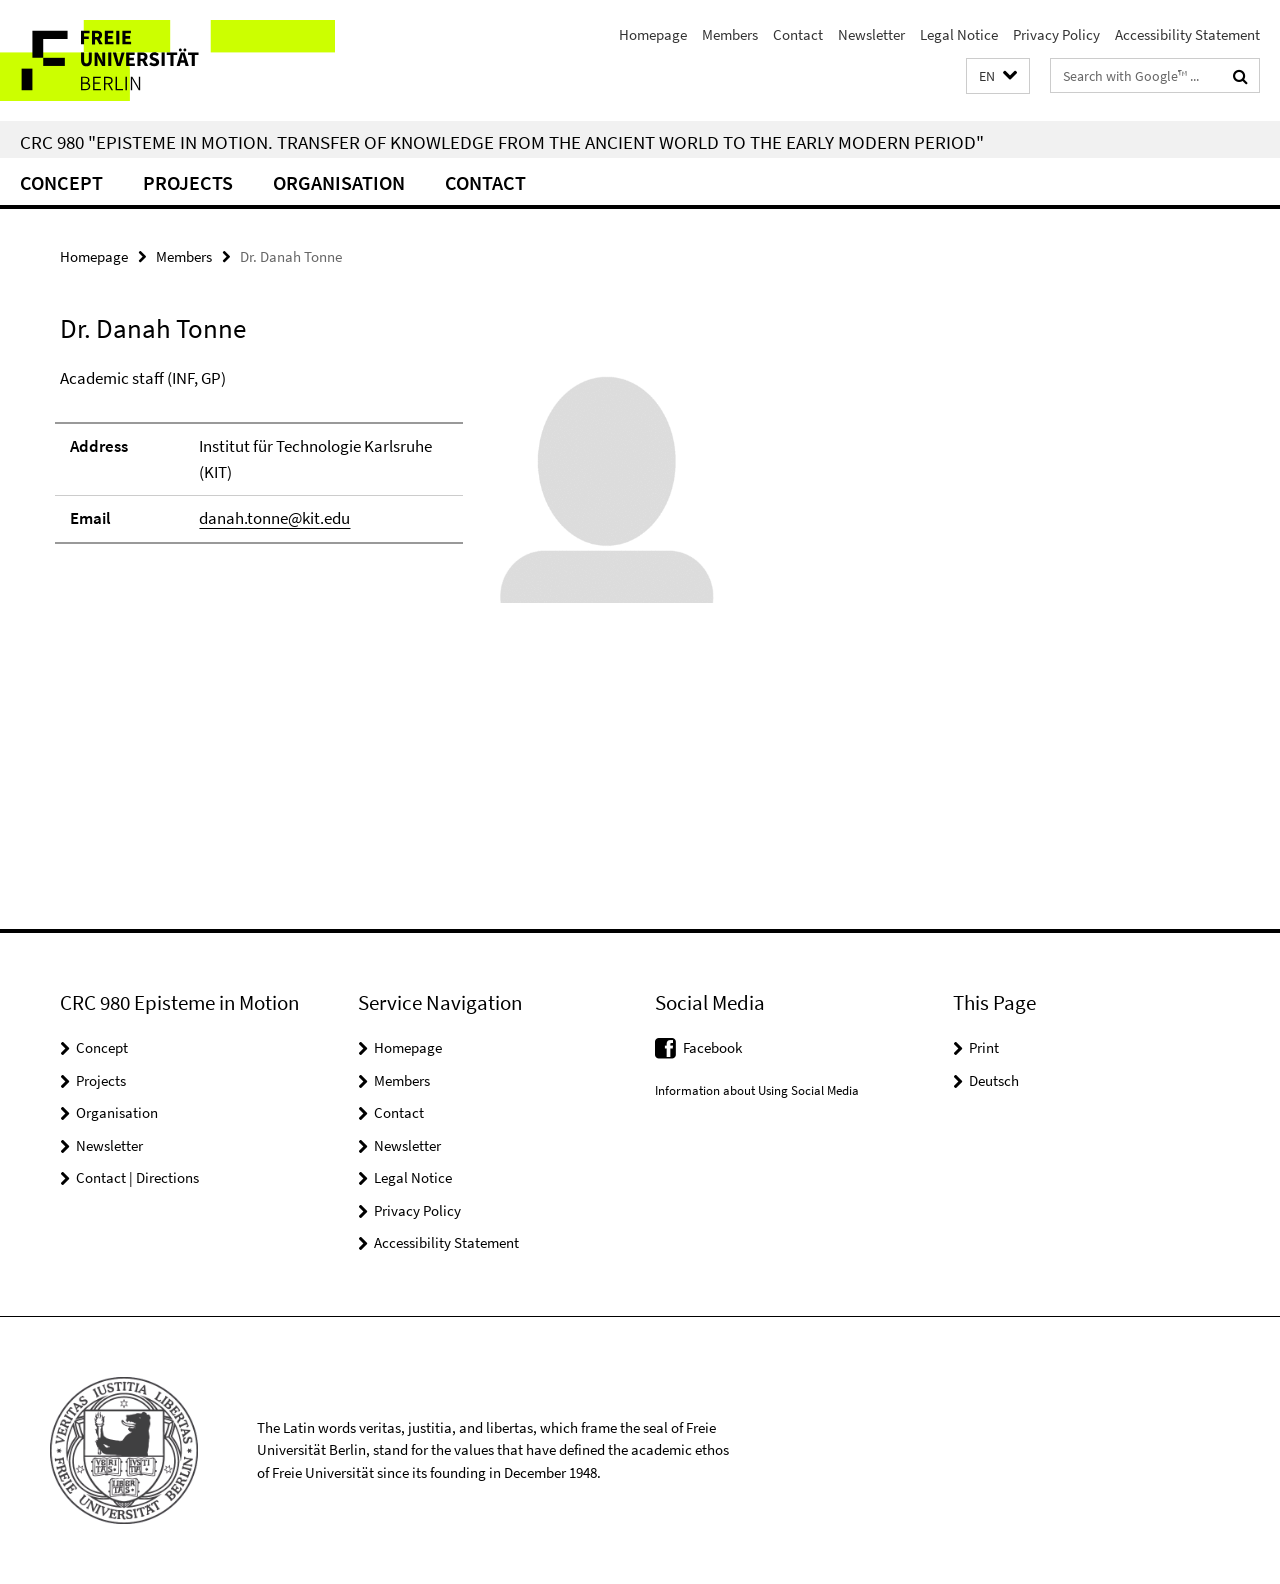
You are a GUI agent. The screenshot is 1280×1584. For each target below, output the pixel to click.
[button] (998, 76)
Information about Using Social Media (757, 1090)
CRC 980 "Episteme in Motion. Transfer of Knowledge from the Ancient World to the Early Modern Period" (502, 142)
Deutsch (994, 1080)
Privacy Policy (1056, 34)
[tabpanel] (392, 495)
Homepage (653, 34)
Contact (798, 34)
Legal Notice (959, 34)
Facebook (712, 1047)
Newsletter (871, 34)
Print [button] (984, 1047)
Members (730, 34)
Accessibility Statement (1187, 34)
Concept (61, 182)
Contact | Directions (137, 1177)
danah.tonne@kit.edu (274, 518)
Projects (188, 182)
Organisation (339, 182)
